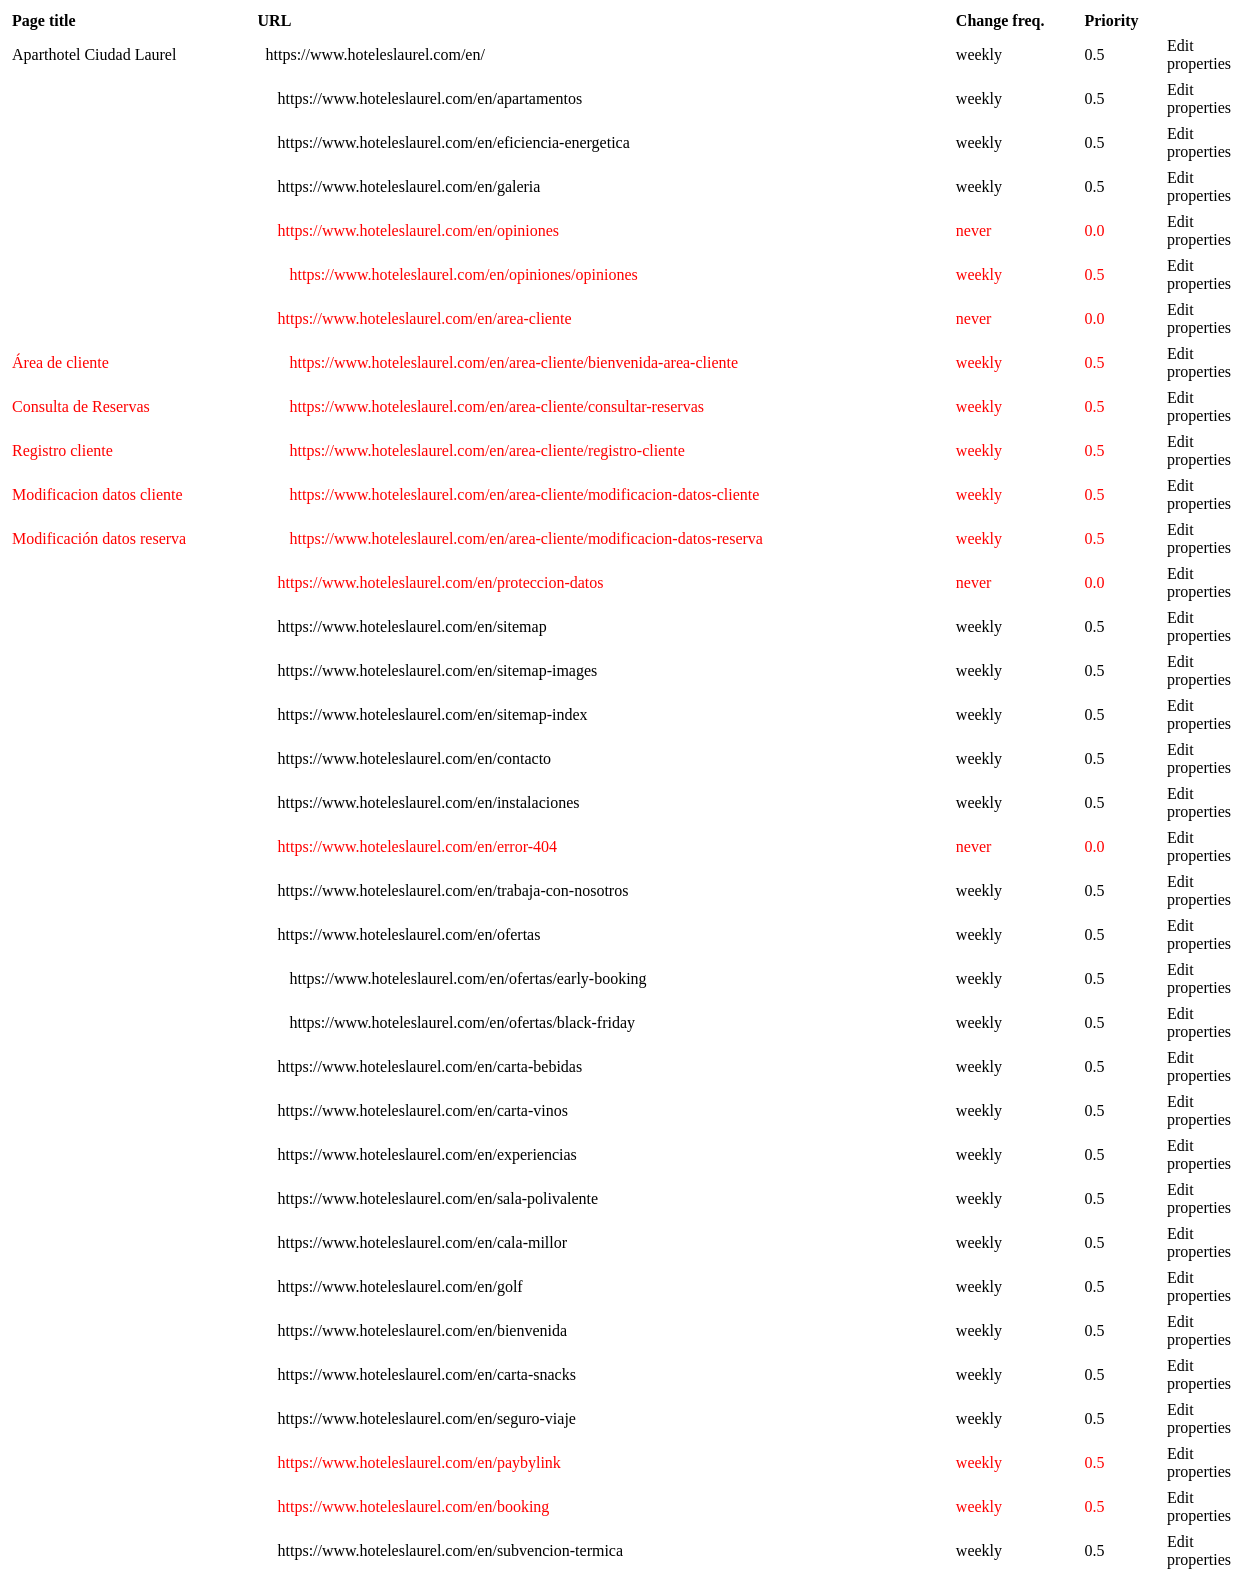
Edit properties (1199, 54)
